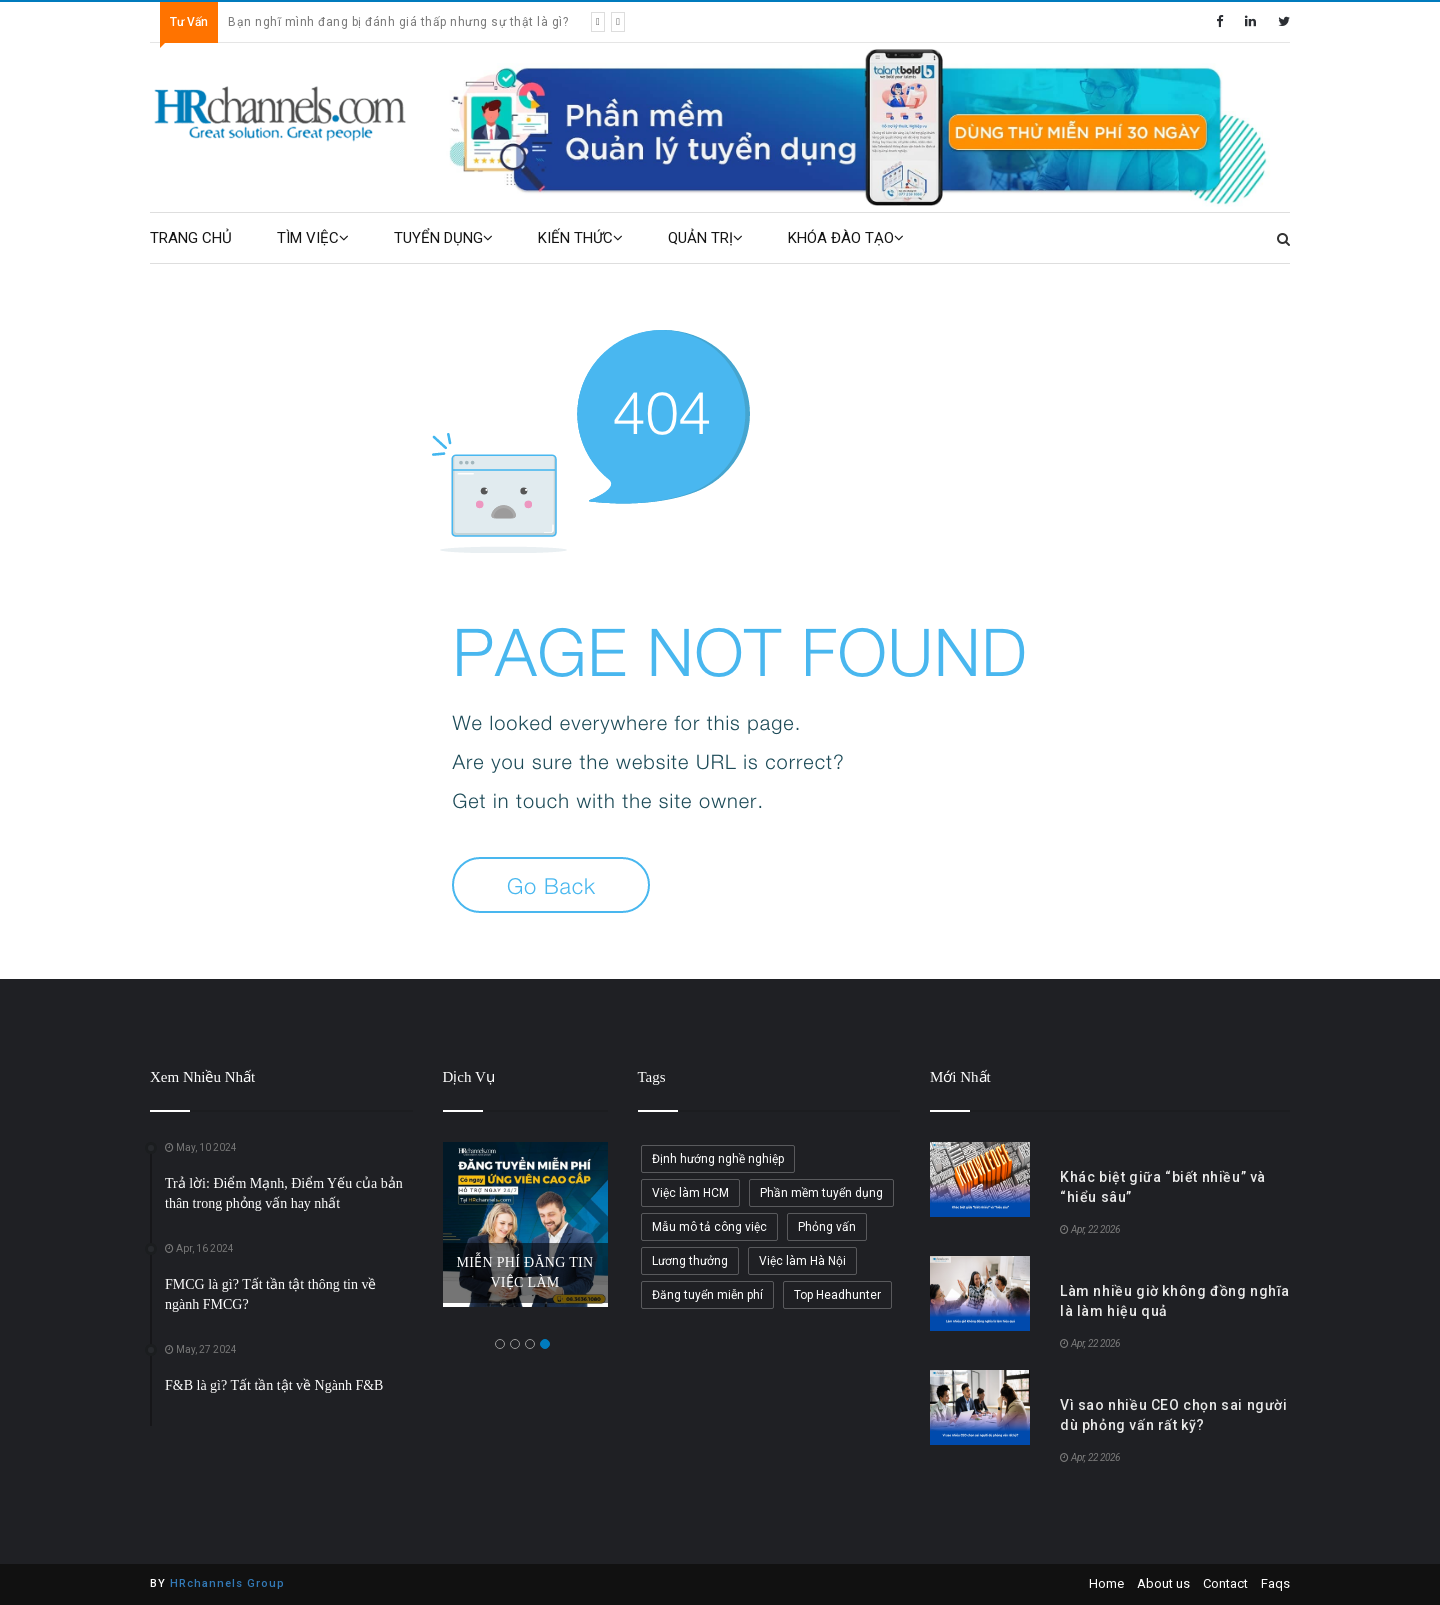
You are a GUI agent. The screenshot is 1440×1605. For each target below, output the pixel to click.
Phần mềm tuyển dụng (821, 1193)
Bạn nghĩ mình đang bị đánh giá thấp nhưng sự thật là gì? (398, 22)
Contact (1225, 1583)
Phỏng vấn (827, 1227)
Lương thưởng (690, 1261)
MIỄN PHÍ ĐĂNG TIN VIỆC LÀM (525, 1272)
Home (1106, 1583)
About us (1163, 1583)
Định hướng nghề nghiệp (718, 1159)
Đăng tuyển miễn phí (707, 1295)
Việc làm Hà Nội (802, 1261)
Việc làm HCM (690, 1193)
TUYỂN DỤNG (443, 238)
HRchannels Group (227, 1583)
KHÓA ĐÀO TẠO (846, 238)
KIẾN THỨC (580, 238)
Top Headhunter (837, 1295)
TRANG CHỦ (191, 238)
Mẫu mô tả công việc (709, 1227)
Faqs (1275, 1583)
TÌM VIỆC (313, 238)
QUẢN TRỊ (705, 238)
